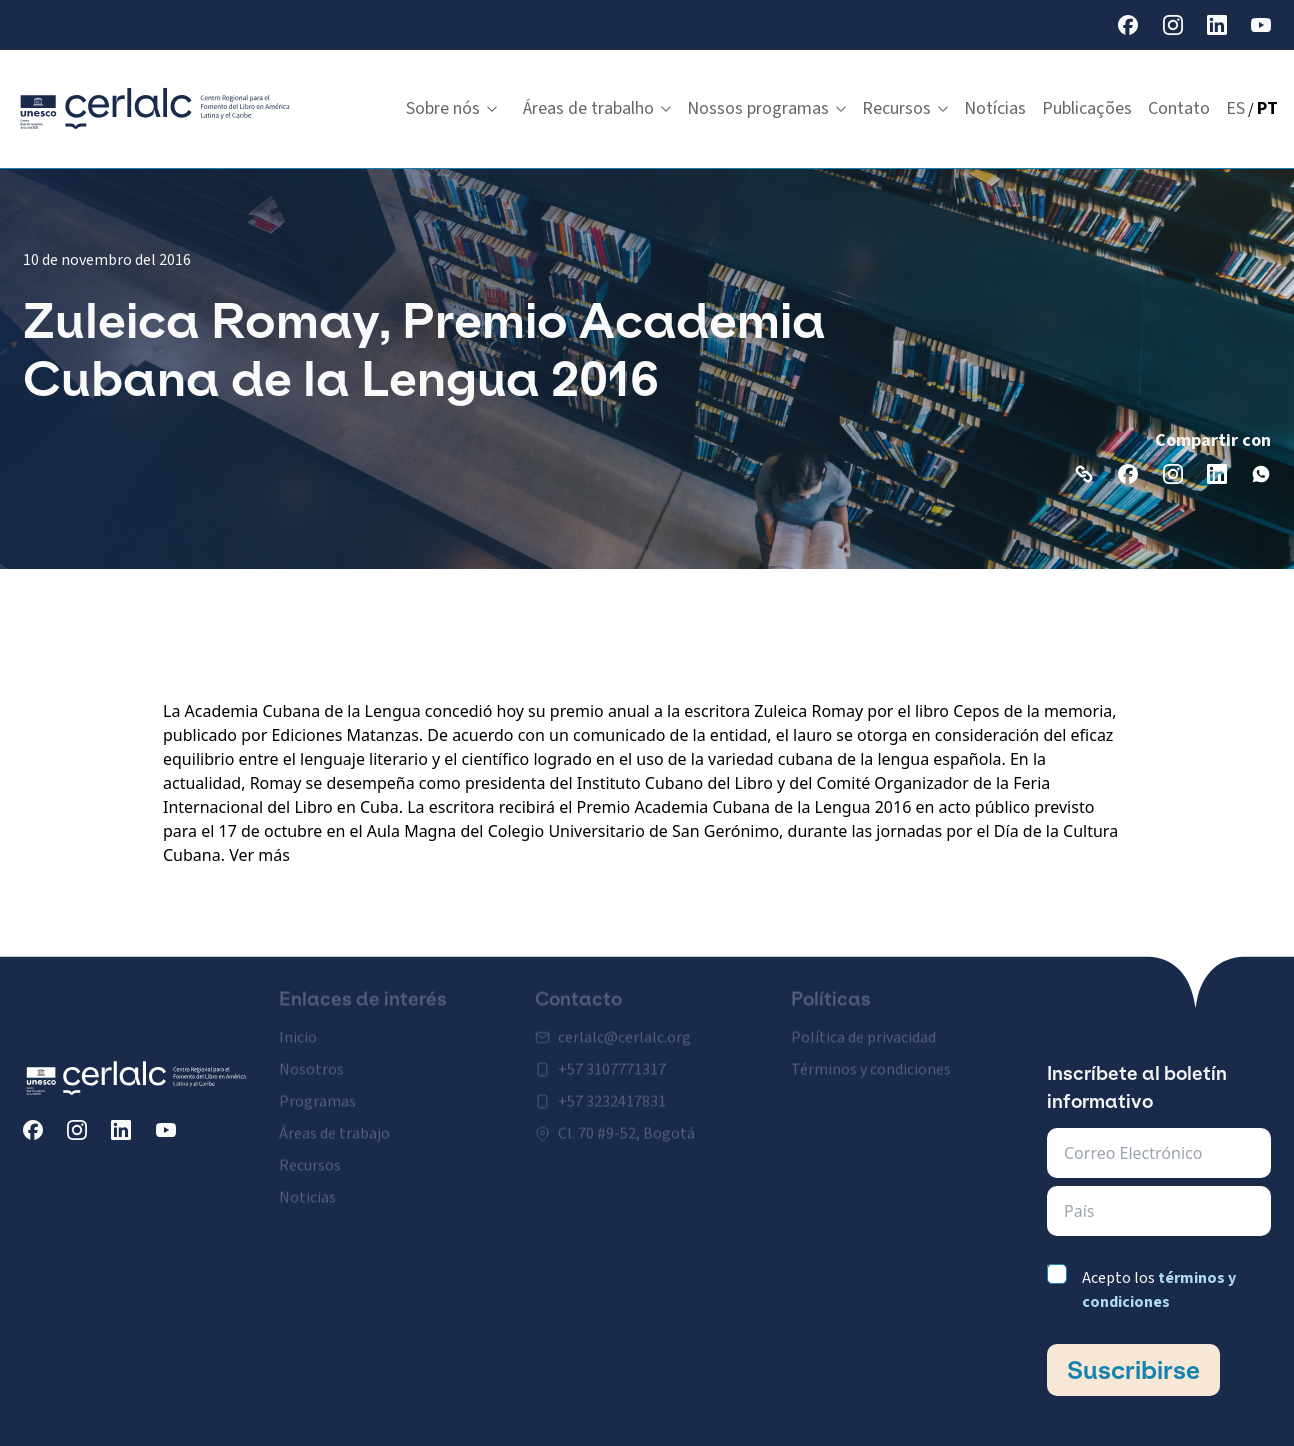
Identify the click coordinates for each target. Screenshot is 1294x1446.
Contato (1179, 108)
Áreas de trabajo (334, 1126)
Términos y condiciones (871, 1062)
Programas (317, 1094)
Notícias (995, 108)
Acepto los (1159, 1290)
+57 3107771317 (612, 1062)
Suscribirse (1133, 1370)
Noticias (307, 1190)
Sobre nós (451, 108)
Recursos (905, 108)
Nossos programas (766, 108)
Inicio (298, 1030)
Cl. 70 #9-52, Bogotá (626, 1126)
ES (1235, 108)
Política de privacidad (863, 1030)
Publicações (1087, 108)
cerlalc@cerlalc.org (624, 1030)
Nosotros (311, 1062)
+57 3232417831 (612, 1094)
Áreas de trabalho (597, 108)
